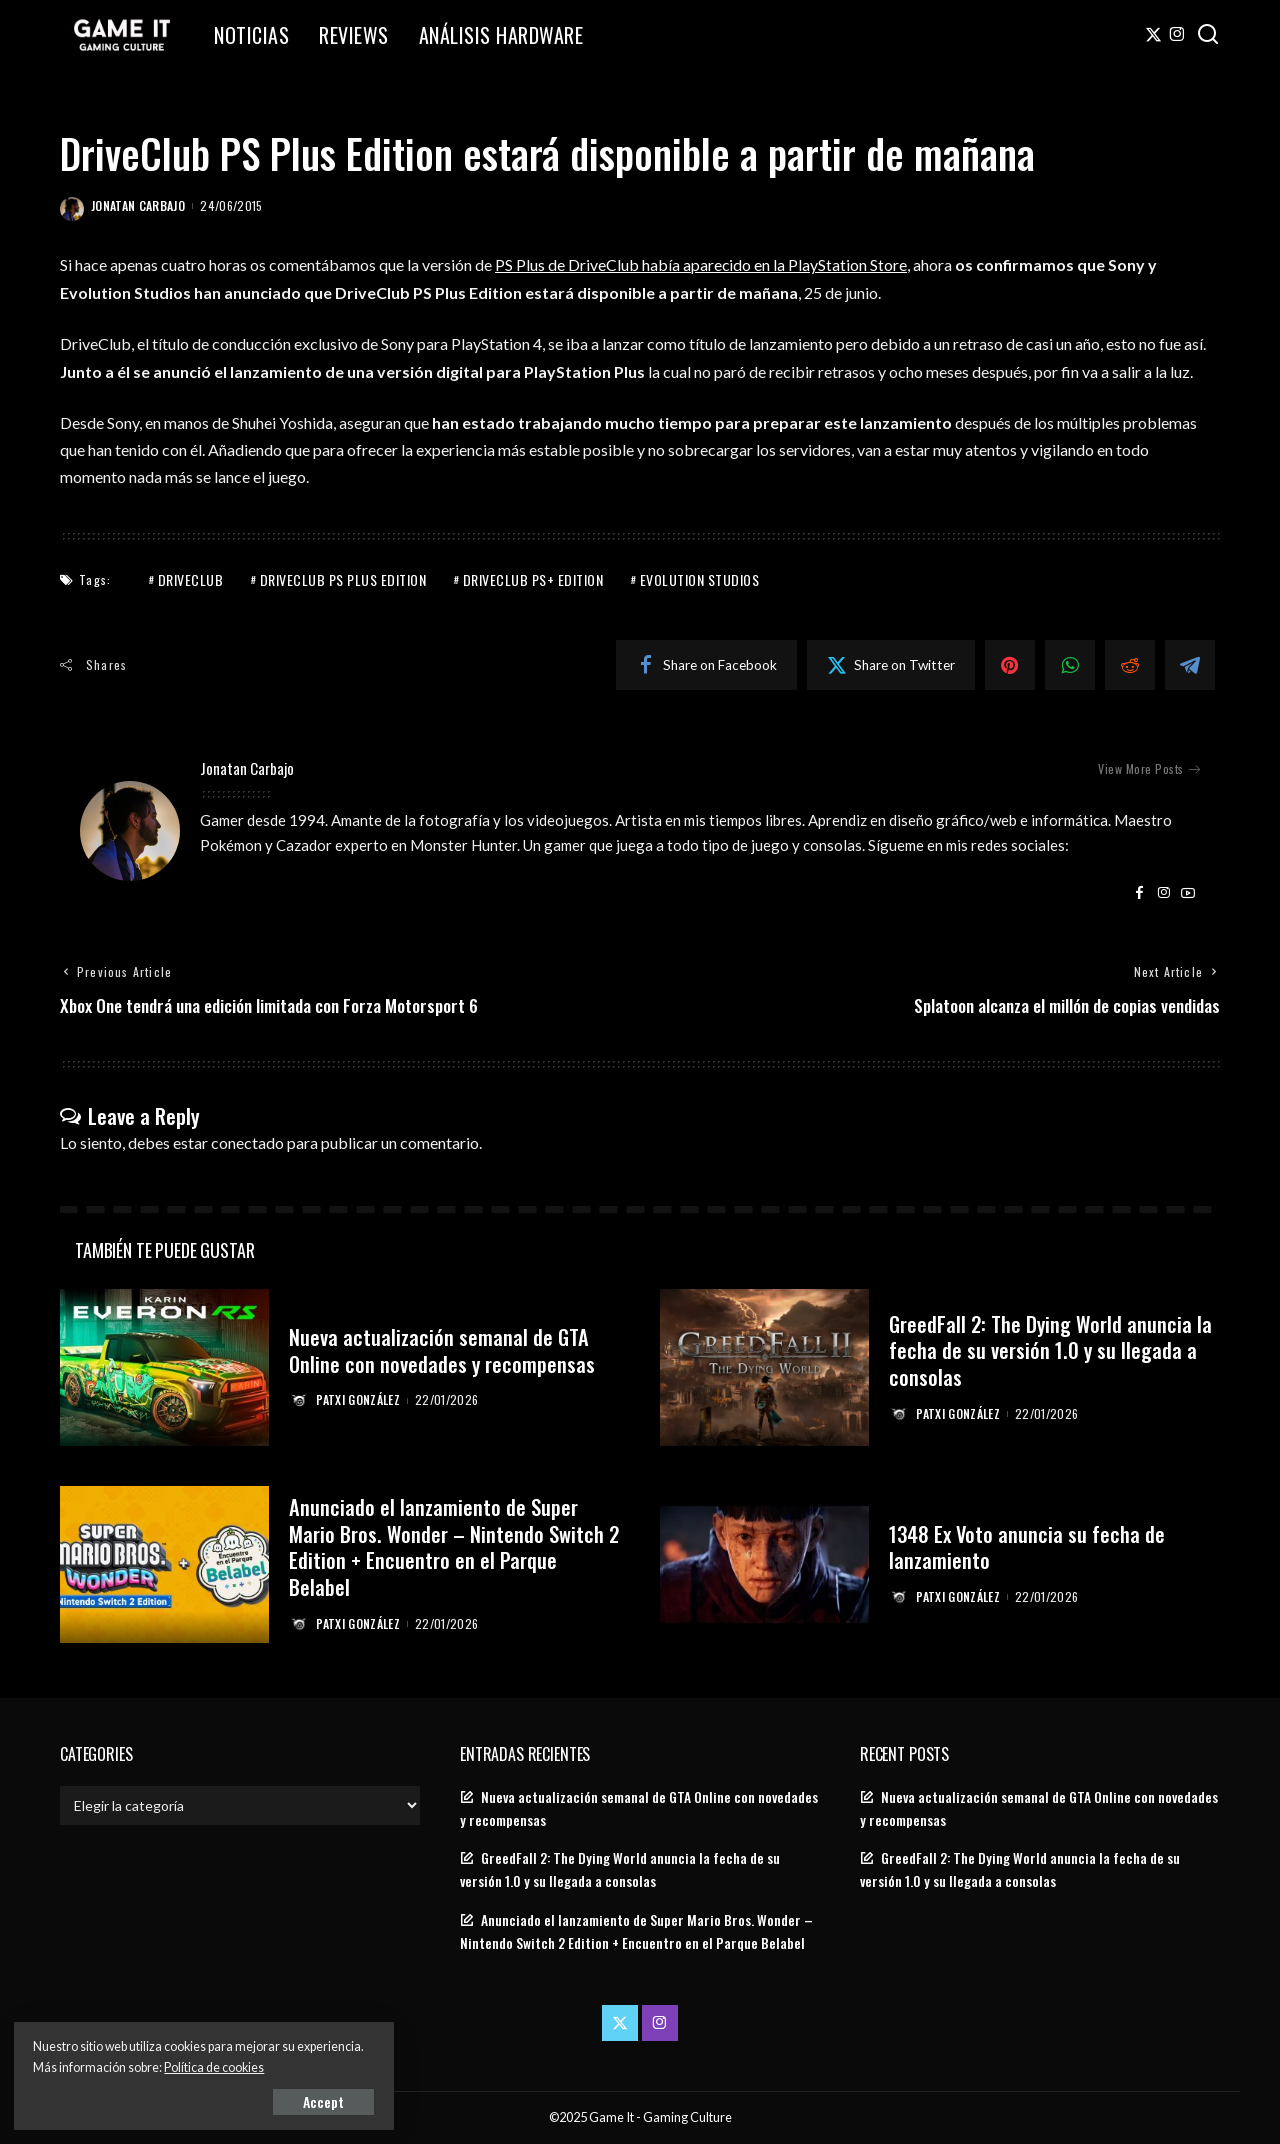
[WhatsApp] (1070, 665)
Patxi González (359, 1412)
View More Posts (1149, 768)
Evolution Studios (700, 579)
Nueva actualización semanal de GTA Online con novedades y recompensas (443, 1336)
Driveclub (191, 579)
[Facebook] (706, 665)
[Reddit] (1130, 665)
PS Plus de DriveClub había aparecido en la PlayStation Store (701, 264)
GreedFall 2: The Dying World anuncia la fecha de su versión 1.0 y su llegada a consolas (1053, 1350)
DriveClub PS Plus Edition (343, 579)
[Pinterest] (1010, 665)
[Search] (1208, 35)
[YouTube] (1188, 892)
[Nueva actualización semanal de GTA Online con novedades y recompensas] (164, 1368)
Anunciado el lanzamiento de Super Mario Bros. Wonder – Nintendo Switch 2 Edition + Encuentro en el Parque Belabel (448, 1547)
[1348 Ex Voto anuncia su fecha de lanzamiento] (764, 1564)
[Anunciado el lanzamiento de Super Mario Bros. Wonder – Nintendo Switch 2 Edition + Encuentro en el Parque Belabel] (164, 1564)
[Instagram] (1177, 35)
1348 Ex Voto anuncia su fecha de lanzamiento (1028, 1546)
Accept (244, 2100)
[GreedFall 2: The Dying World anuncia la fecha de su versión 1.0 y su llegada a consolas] (764, 1368)
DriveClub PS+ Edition (533, 579)
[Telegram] (1190, 665)
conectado (247, 1142)
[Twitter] (1153, 35)
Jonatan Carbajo (138, 205)
